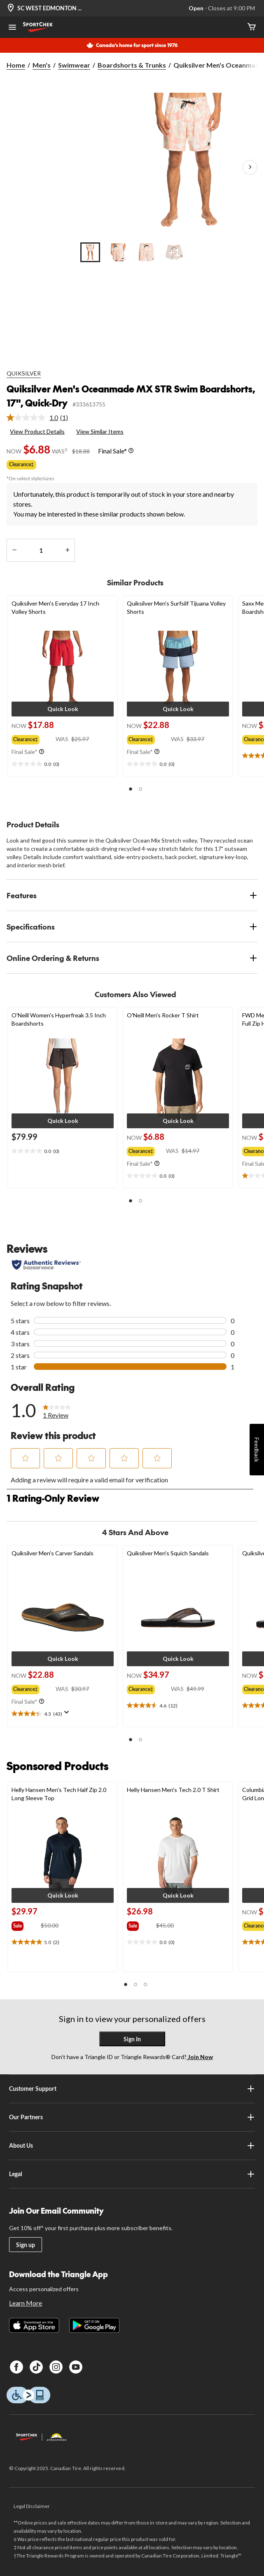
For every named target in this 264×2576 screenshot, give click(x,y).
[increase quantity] (67, 550)
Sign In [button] (132, 2039)
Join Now (200, 2056)
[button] (63, 709)
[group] (34, 737)
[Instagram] (56, 2367)
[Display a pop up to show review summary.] (68, 1715)
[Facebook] (16, 2367)
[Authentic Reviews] (46, 1265)
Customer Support (132, 2089)
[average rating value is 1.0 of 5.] (33, 418)
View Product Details (37, 431)
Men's (42, 65)
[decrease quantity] (14, 550)
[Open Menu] (12, 28)
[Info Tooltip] (130, 451)
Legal (132, 2174)
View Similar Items (100, 431)
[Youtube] (75, 2367)
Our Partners (132, 2117)
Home (16, 65)
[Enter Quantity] (40, 550)
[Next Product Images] (250, 167)
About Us (132, 2146)
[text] (63, 764)
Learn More (25, 2303)
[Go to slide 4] (174, 252)
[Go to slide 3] (146, 252)
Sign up (25, 2244)
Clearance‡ (21, 464)
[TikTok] (36, 2367)
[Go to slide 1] (90, 252)
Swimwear (74, 65)
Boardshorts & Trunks (132, 65)
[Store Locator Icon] (11, 8)
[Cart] (251, 27)
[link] (41, 418)
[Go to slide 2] (118, 252)
